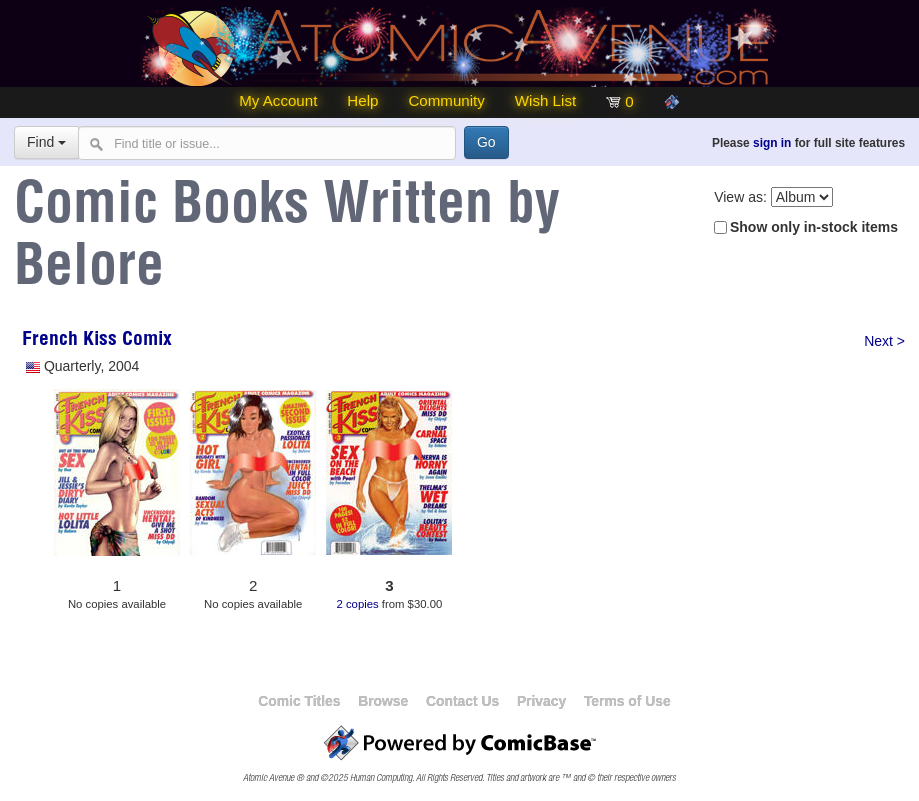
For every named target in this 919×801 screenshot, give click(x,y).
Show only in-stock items (814, 227)
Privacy (541, 701)
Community (446, 100)
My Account (278, 100)
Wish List (545, 100)
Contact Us (462, 701)
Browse (383, 701)
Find (46, 142)
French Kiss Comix (97, 341)
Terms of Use (627, 701)
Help (362, 100)
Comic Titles (299, 701)
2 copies (357, 604)
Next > (884, 341)
